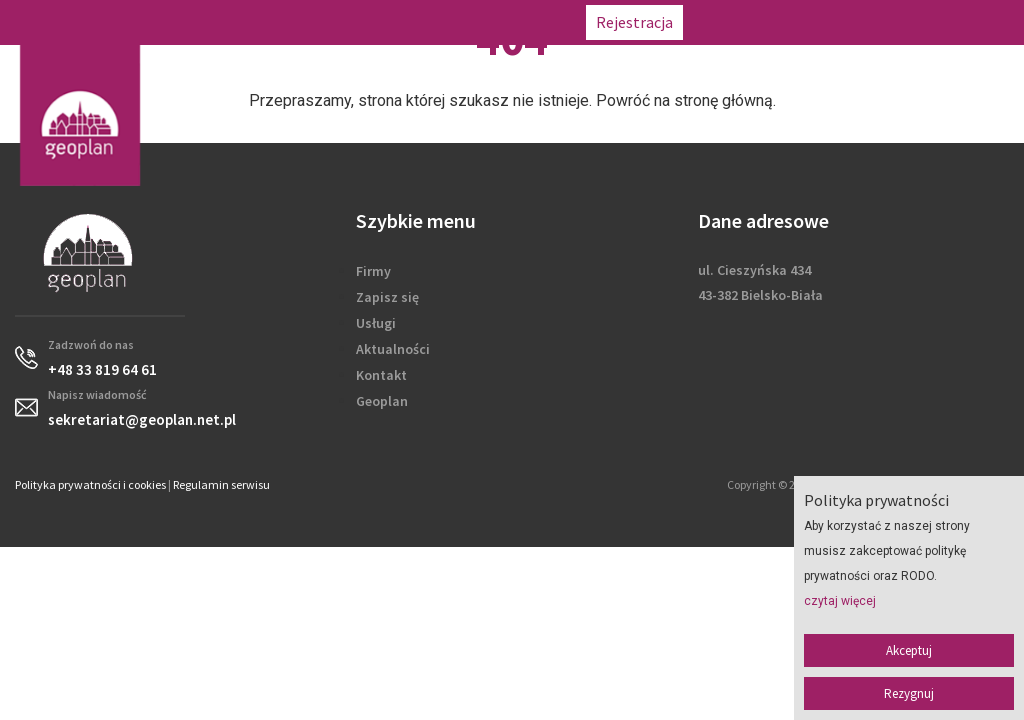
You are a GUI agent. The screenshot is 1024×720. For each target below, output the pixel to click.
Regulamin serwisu (221, 484)
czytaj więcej (840, 601)
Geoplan (382, 401)
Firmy (373, 271)
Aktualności (393, 349)
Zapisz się (387, 297)
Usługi (376, 323)
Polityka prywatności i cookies (90, 484)
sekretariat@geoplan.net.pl (920, 22)
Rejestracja (634, 22)
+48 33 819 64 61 (753, 22)
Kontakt (381, 375)
